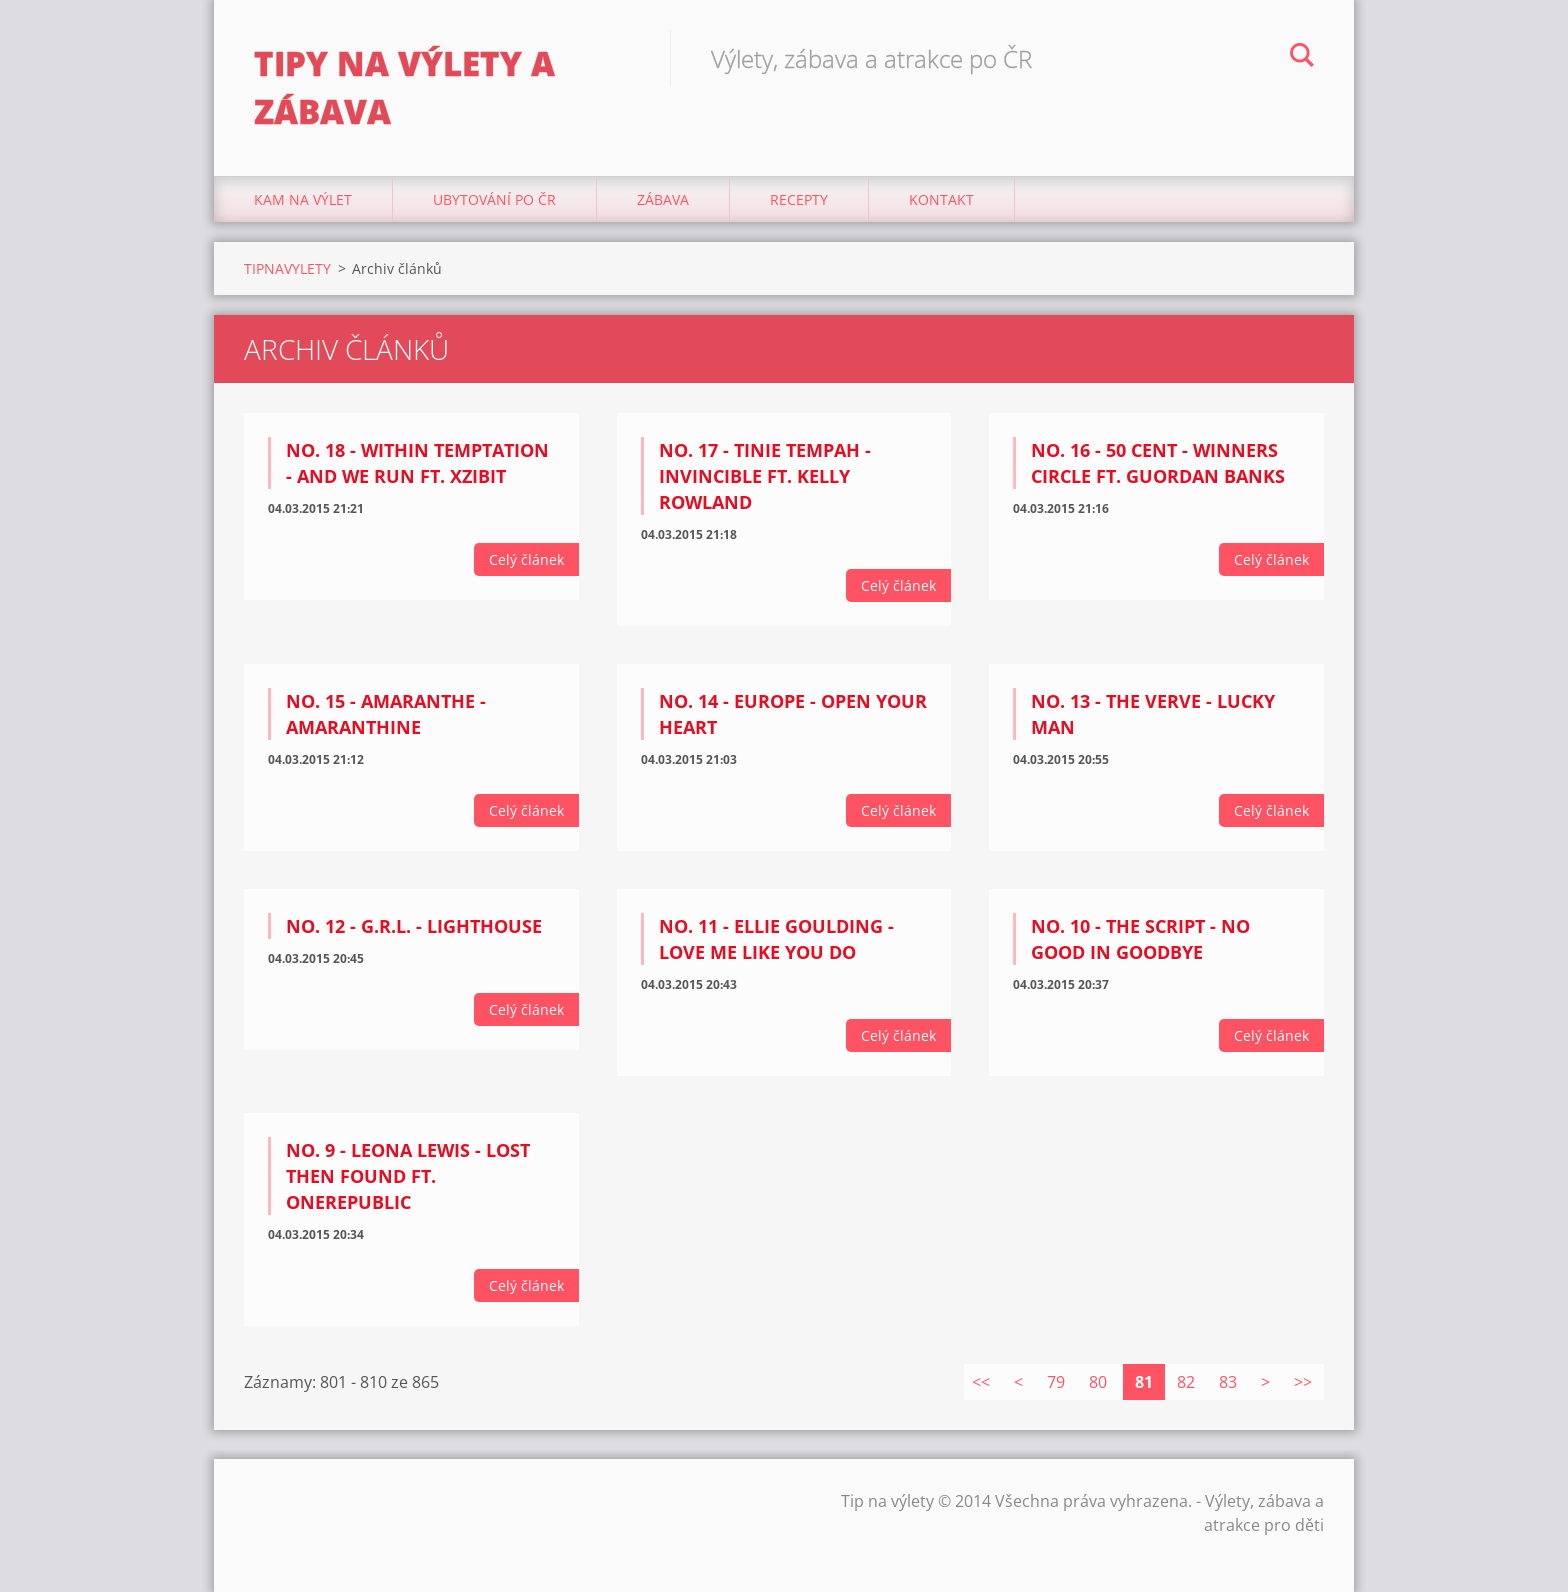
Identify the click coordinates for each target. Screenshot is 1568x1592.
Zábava (663, 199)
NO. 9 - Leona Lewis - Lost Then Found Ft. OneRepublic (408, 1176)
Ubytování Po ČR (494, 199)
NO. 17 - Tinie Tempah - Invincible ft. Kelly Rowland (765, 476)
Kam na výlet (303, 199)
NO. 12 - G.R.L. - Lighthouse (414, 926)
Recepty (799, 199)
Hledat (1302, 58)
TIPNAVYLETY (287, 268)
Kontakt (941, 199)
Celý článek (526, 559)
